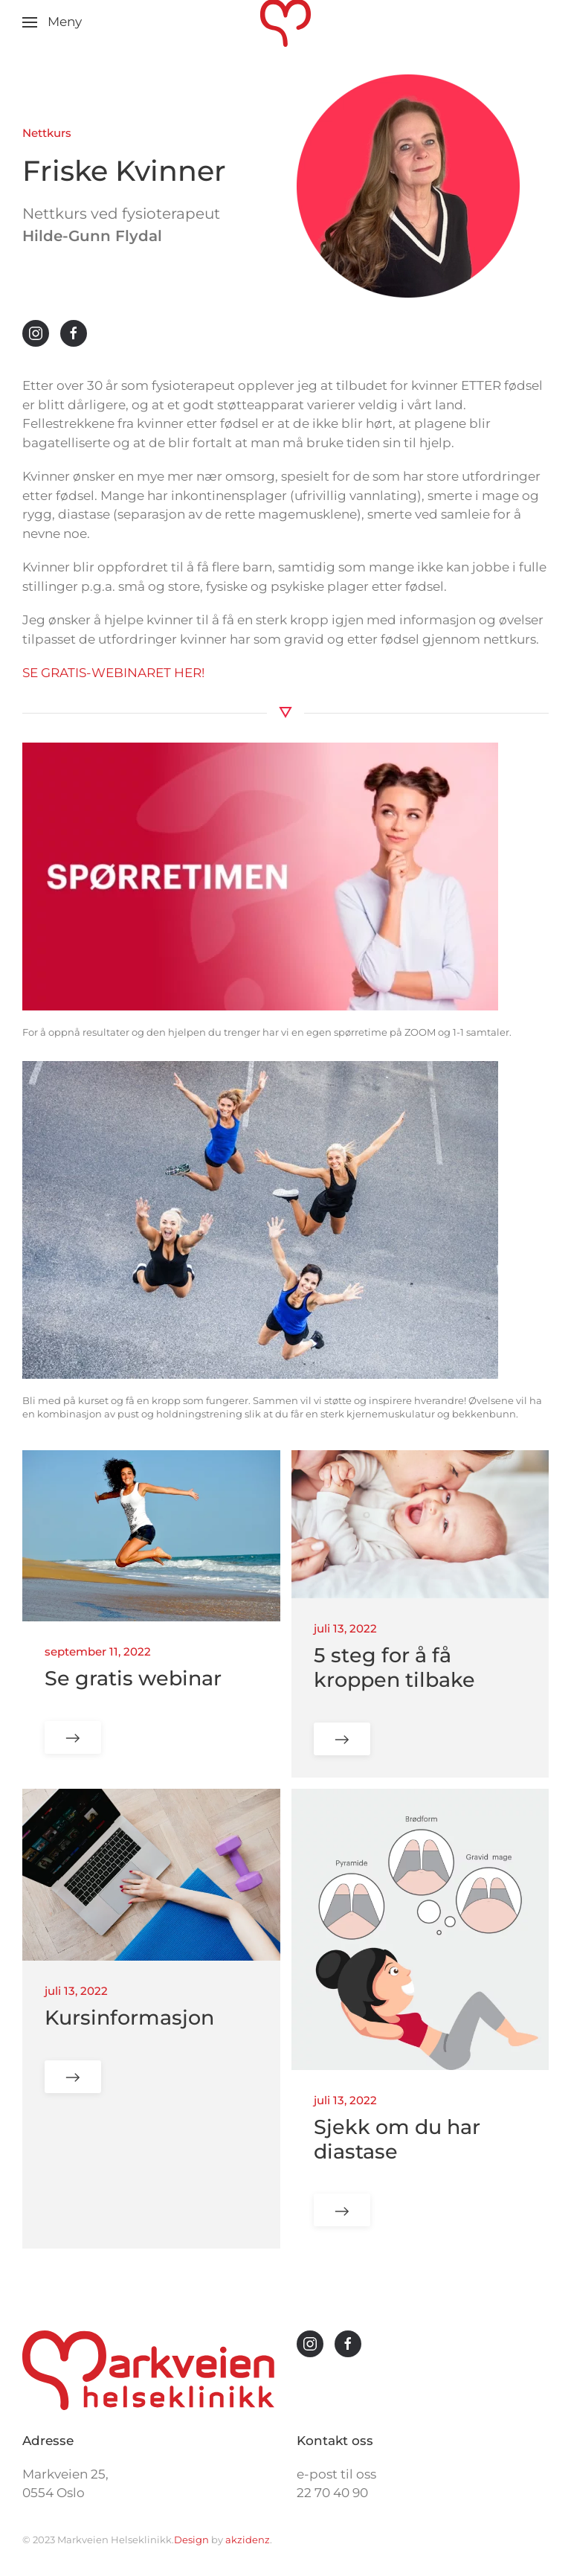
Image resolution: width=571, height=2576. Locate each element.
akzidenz (247, 2539)
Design (192, 2539)
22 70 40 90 (332, 2492)
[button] (52, 22)
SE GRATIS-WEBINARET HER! (113, 672)
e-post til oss (336, 2474)
